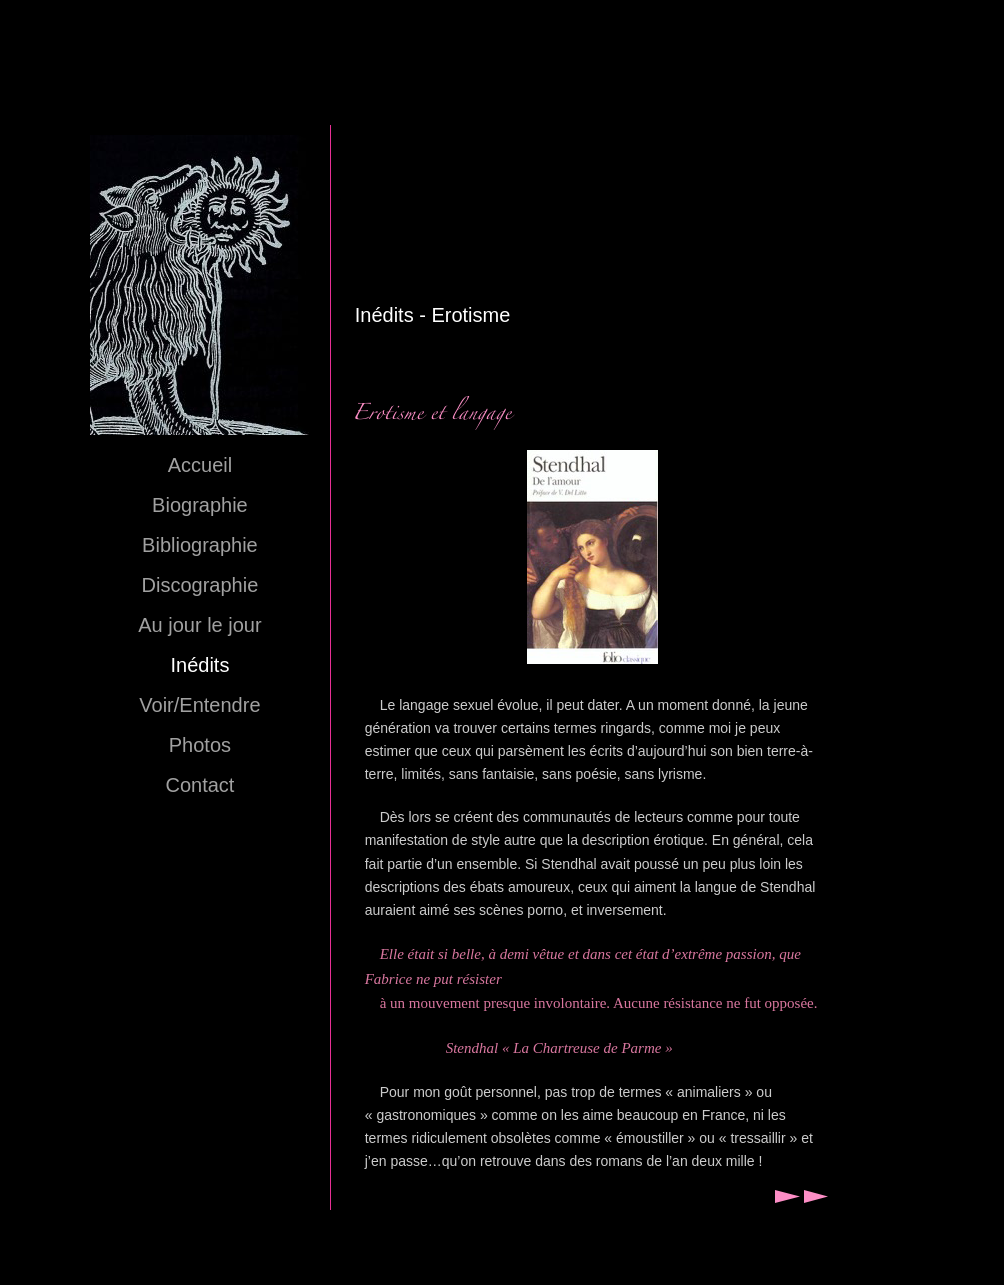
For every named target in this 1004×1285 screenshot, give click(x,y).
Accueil (200, 465)
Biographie (200, 505)
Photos (200, 745)
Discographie (200, 585)
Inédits (199, 665)
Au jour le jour (199, 625)
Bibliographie (200, 545)
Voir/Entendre (199, 705)
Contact (199, 785)
